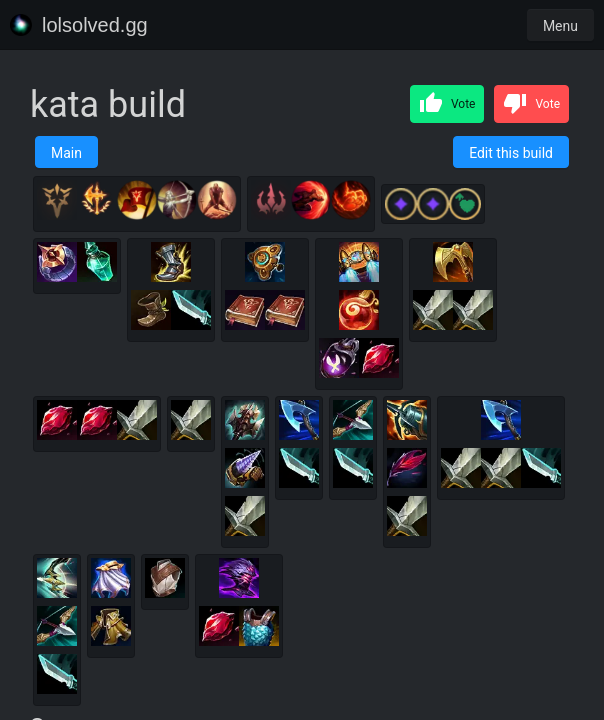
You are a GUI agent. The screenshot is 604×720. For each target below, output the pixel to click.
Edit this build (511, 153)
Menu (560, 26)
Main (66, 153)
